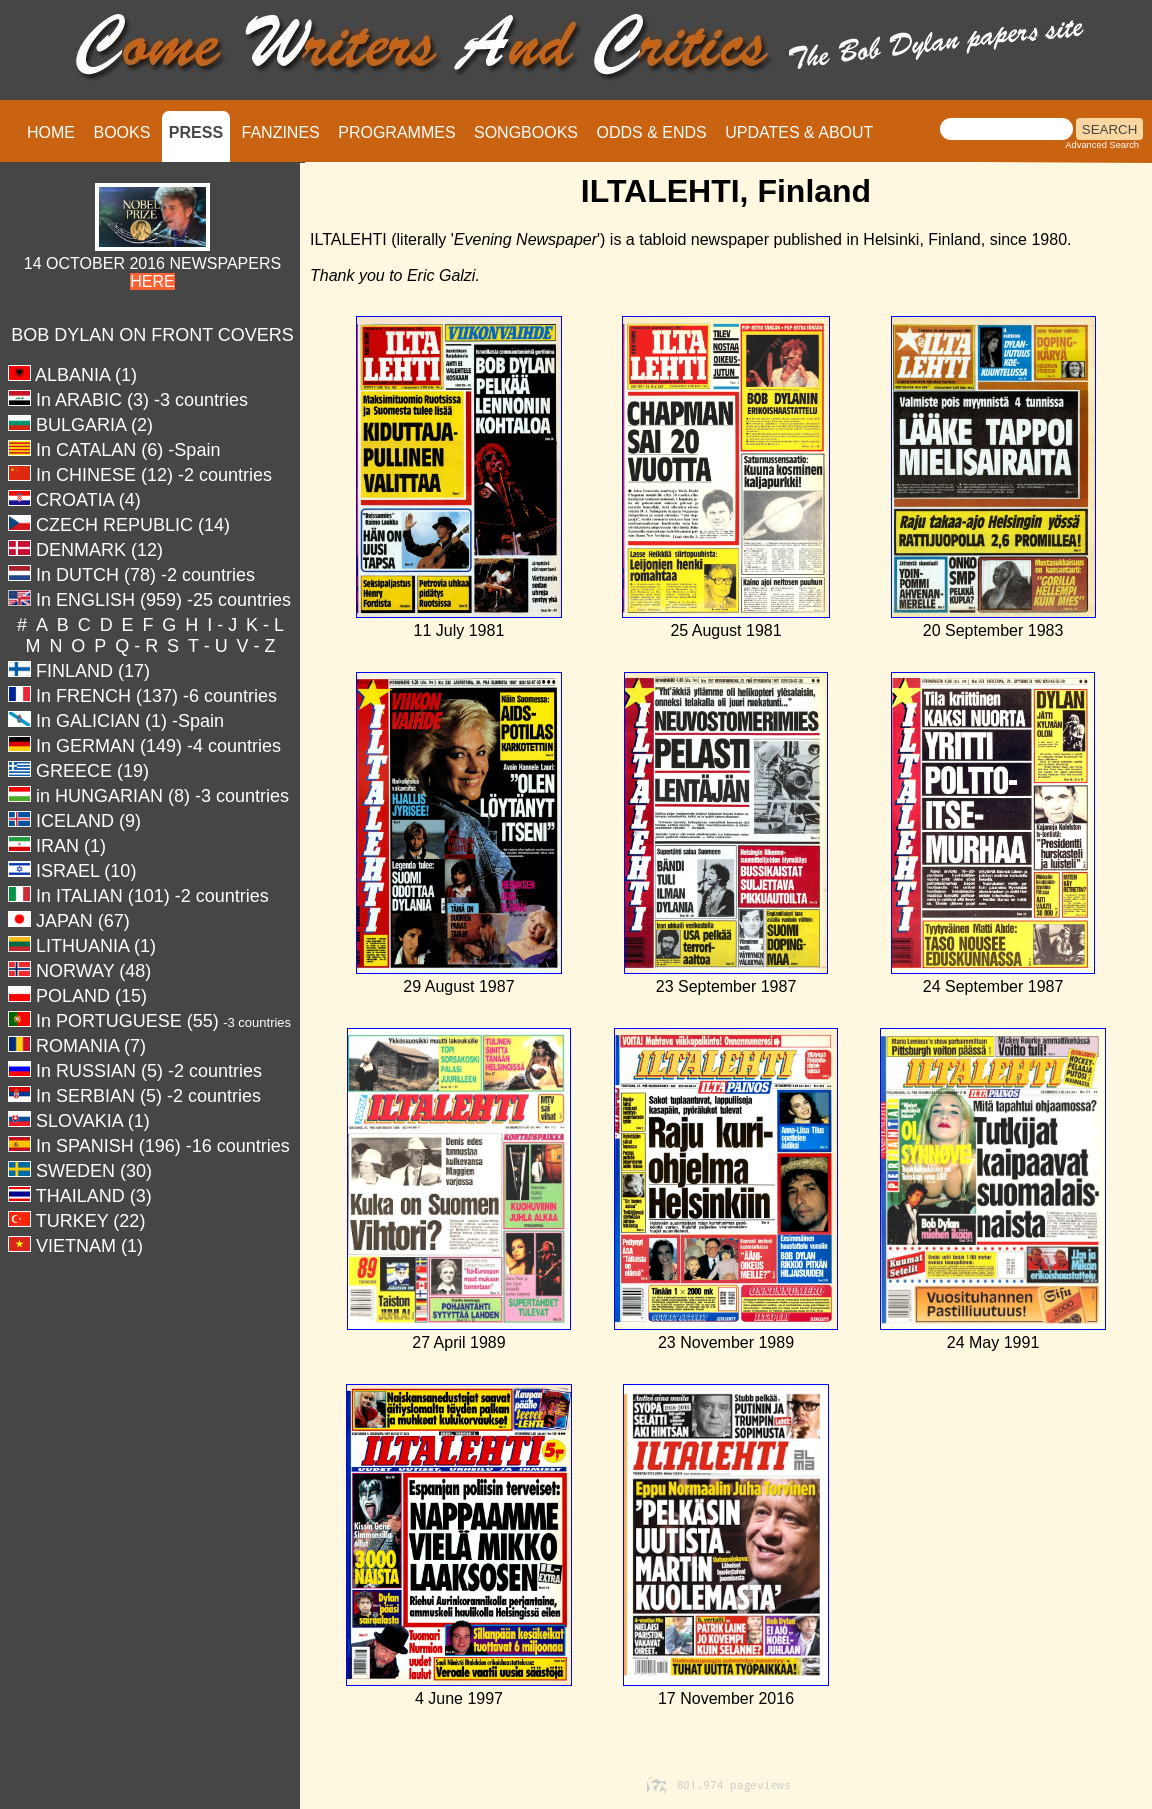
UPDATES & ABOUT (799, 132)
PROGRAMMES (396, 132)
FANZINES (281, 132)
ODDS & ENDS (651, 132)
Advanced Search (1102, 145)
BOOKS (121, 132)
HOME (51, 132)
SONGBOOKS (526, 132)
